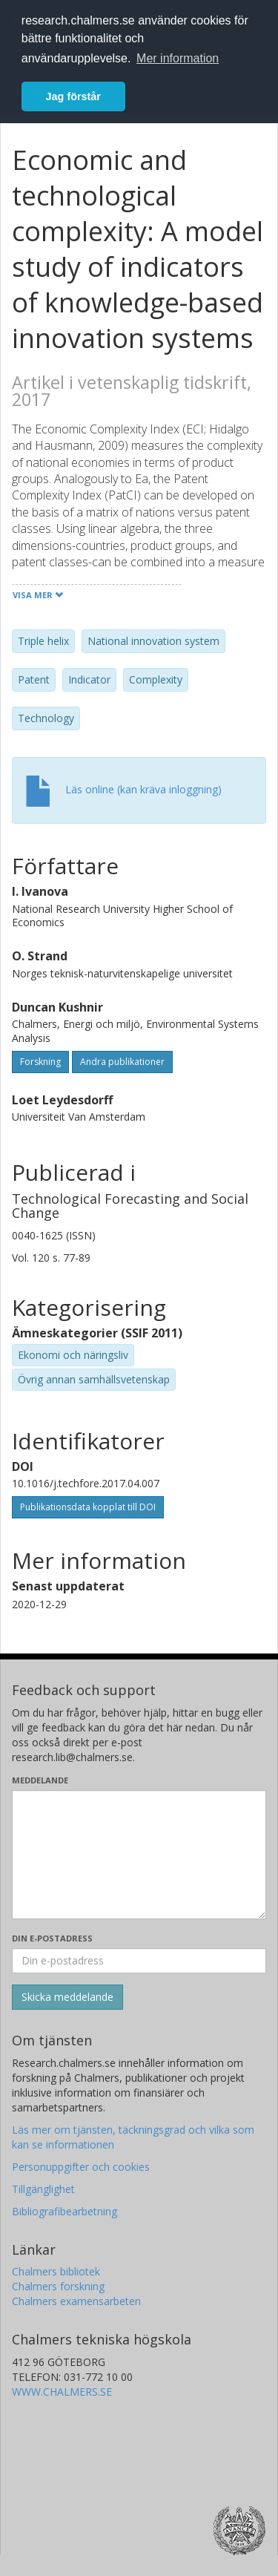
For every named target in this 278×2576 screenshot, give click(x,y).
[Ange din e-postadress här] (139, 1960)
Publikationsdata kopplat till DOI (88, 1507)
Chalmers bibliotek (56, 2271)
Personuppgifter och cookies (81, 2167)
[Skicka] (67, 1997)
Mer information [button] (177, 58)
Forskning (40, 1061)
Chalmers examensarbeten (76, 2301)
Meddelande (40, 1780)
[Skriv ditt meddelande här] (139, 1854)
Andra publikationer (122, 1061)
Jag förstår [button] (73, 96)
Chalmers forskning (58, 2286)
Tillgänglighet (43, 2189)
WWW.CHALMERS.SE (62, 2392)
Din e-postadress (52, 1938)
